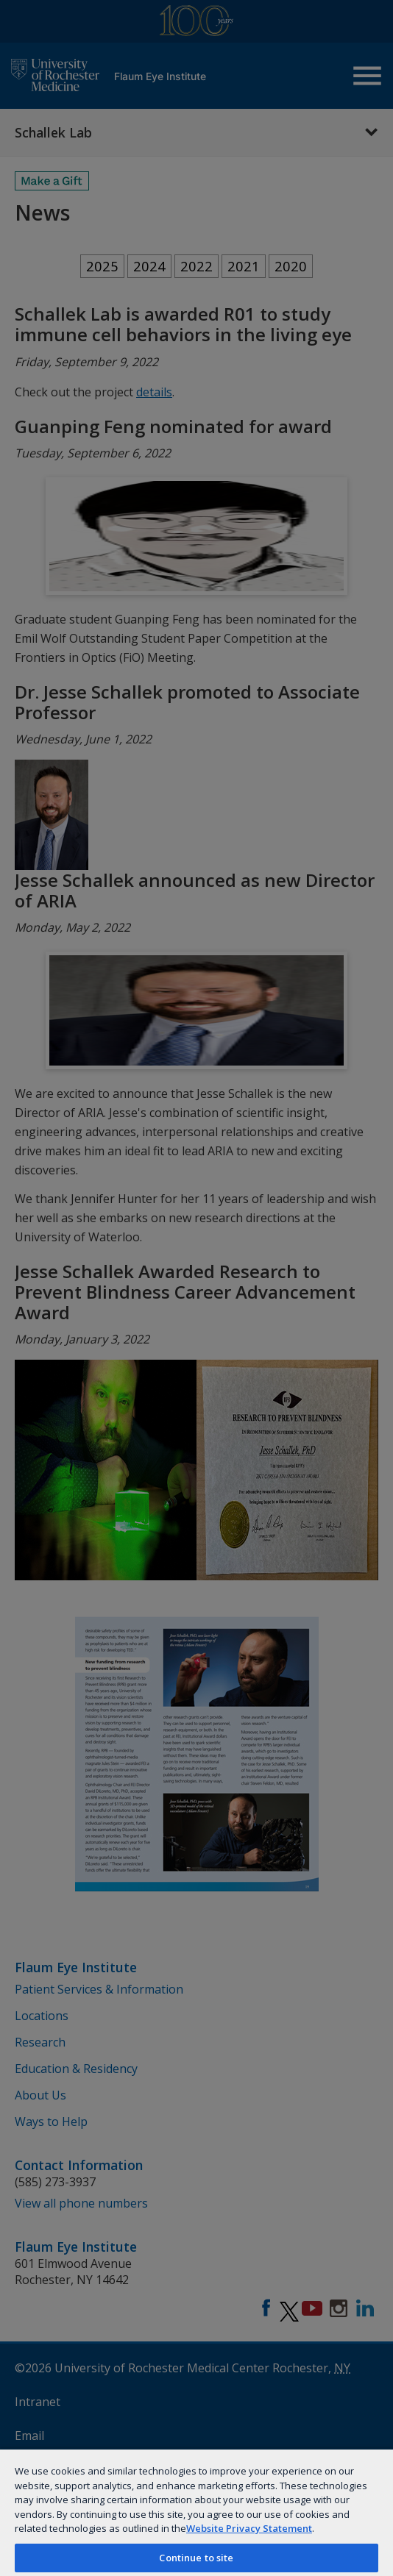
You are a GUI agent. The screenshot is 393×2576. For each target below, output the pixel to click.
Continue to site (196, 2557)
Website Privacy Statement (249, 2528)
